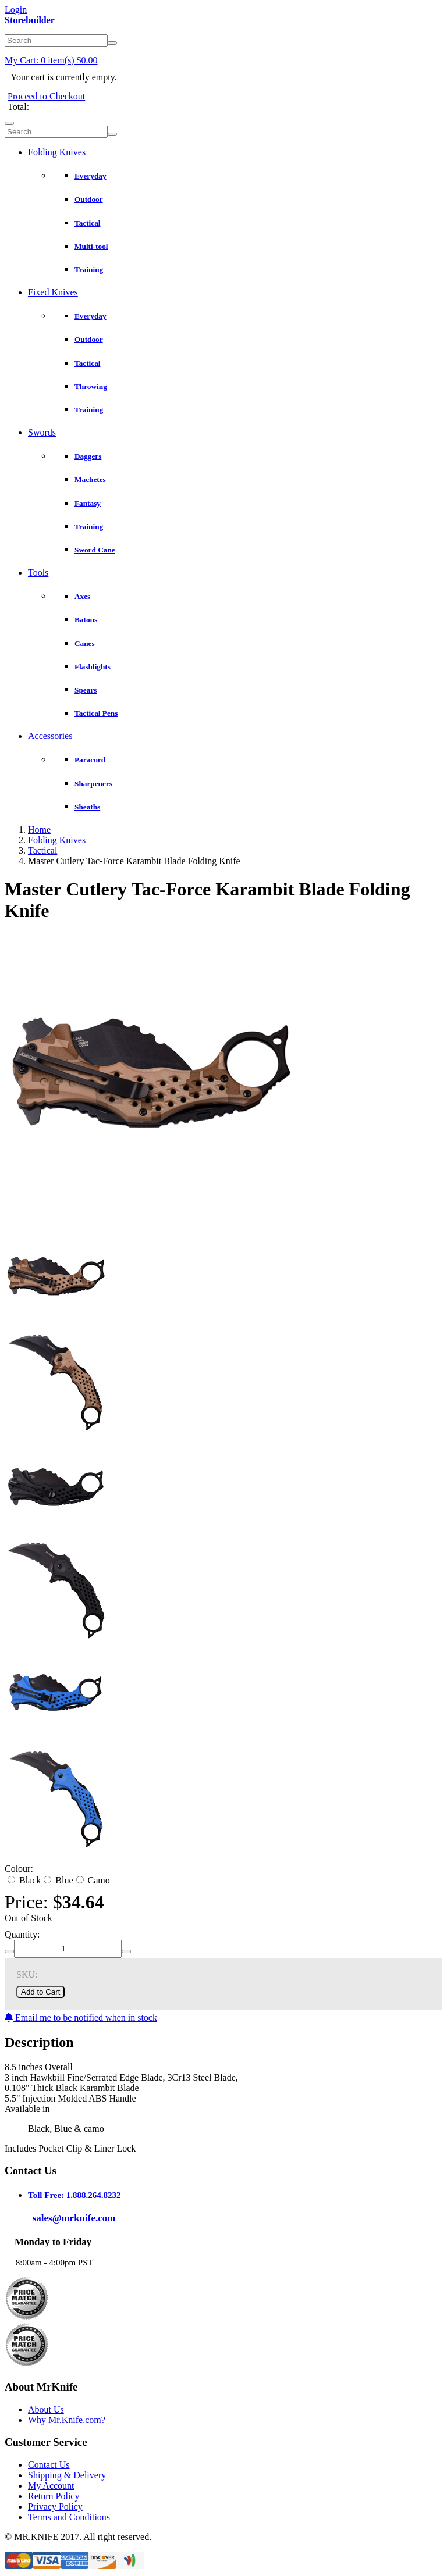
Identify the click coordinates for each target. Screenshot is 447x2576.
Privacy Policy (55, 2506)
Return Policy (53, 2496)
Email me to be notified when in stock (81, 2017)
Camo (93, 1880)
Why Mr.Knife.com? (66, 2420)
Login (16, 10)
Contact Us (49, 2465)
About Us (46, 2409)
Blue (58, 1880)
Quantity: (22, 1934)
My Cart (51, 60)
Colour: (19, 1869)
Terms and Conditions (69, 2517)
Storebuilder (30, 20)
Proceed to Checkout (46, 96)
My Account (51, 2486)
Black (24, 1880)
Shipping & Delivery (67, 2475)
